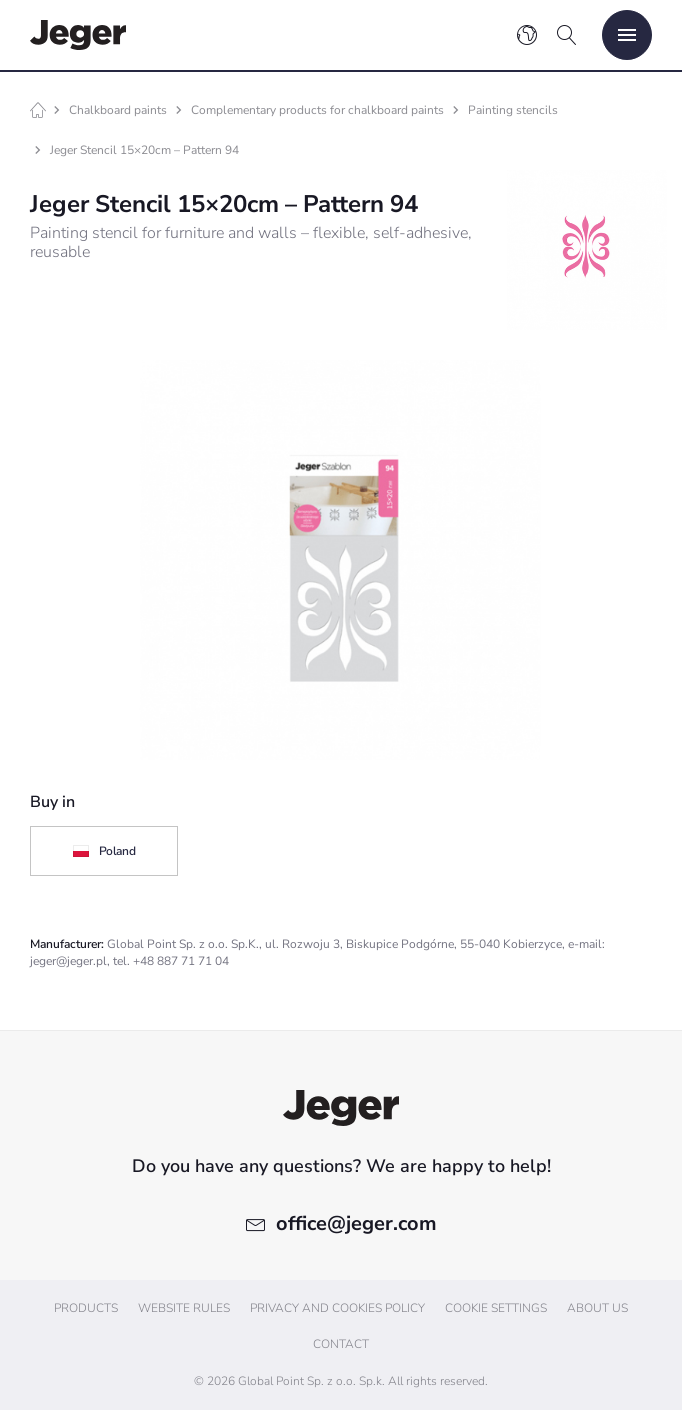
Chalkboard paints (118, 110)
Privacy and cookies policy (337, 1308)
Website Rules (184, 1308)
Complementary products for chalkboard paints (317, 110)
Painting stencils (513, 110)
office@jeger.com (356, 1223)
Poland (104, 851)
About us (597, 1308)
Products (86, 1308)
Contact (341, 1344)
